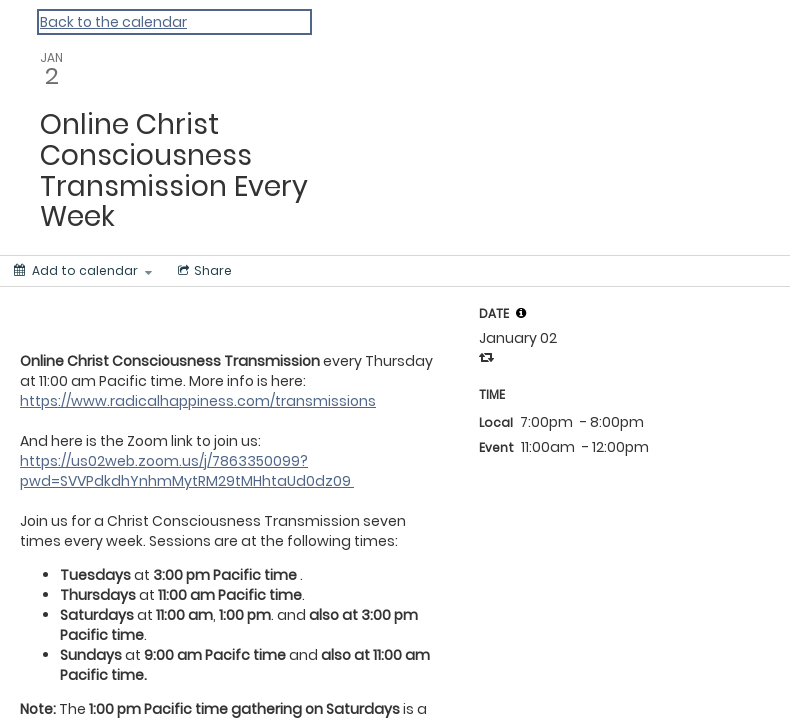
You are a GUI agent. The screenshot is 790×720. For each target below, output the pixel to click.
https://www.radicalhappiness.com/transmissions (198, 401)
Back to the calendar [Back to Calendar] (113, 22)
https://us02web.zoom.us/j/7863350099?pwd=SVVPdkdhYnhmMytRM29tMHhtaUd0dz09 (187, 471)
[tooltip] (521, 313)
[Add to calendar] (83, 271)
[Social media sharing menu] (203, 271)
